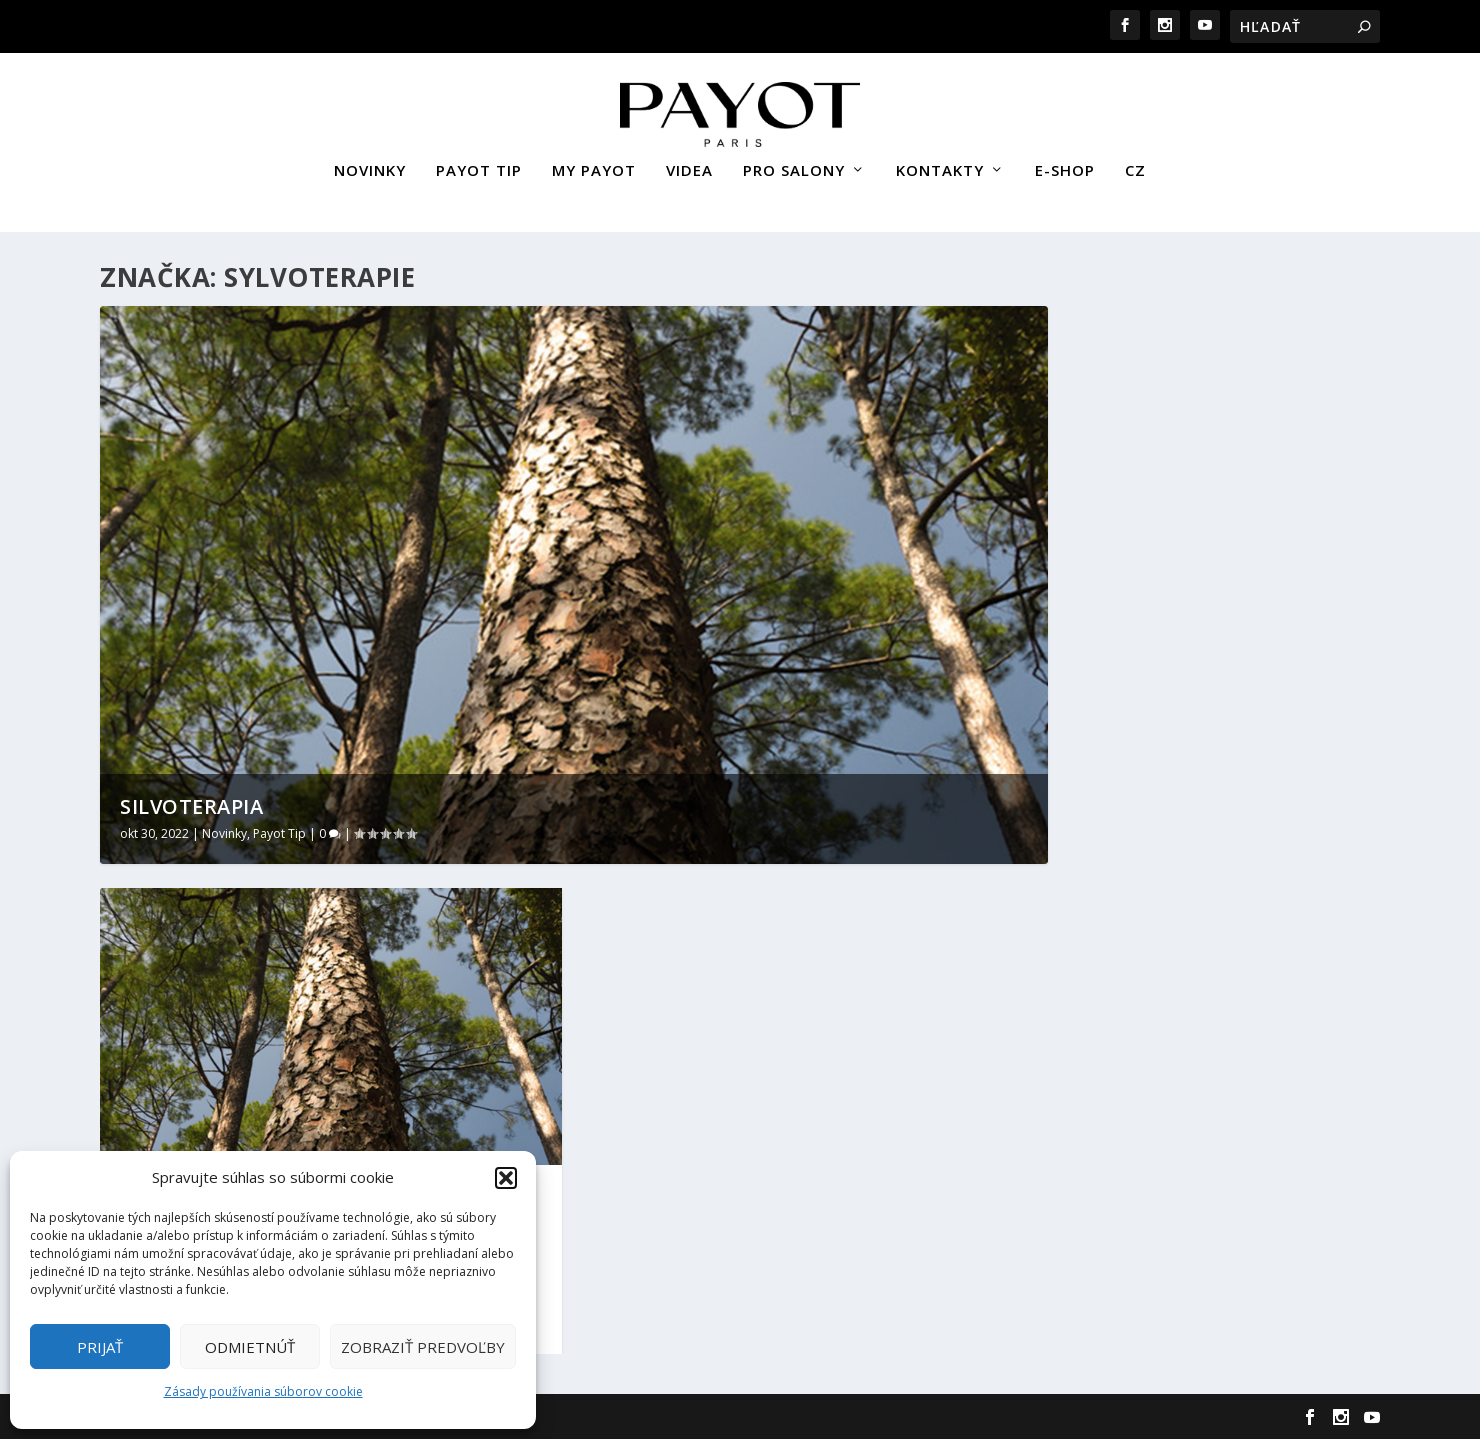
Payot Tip (279, 831)
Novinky (224, 831)
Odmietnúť (250, 1347)
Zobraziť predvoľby (423, 1347)
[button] (506, 1178)
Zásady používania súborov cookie (263, 1391)
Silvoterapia (191, 804)
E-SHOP (1065, 163)
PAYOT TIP (479, 163)
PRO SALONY (794, 163)
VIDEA (689, 163)
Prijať (100, 1347)
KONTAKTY (940, 163)
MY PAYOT (594, 163)
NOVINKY (370, 163)
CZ (1135, 163)
